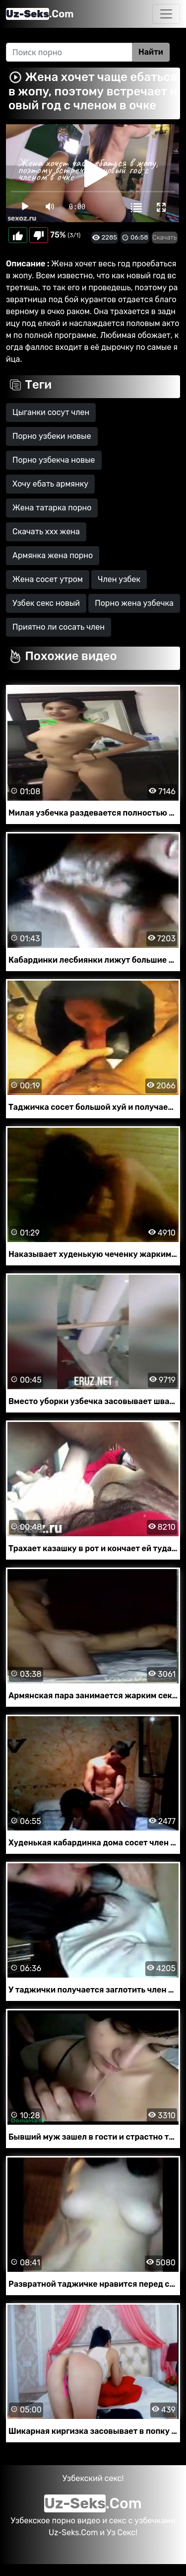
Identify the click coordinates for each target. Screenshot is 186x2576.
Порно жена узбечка (134, 603)
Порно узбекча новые (53, 460)
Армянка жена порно (52, 555)
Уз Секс (121, 2532)
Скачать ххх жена (46, 531)
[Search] (69, 52)
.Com (39, 14)
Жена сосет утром (47, 579)
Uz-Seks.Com (73, 2532)
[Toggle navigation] (166, 14)
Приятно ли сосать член (58, 627)
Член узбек (119, 579)
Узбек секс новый (46, 603)
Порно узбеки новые (51, 436)
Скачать (165, 237)
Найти (150, 52)
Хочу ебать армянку (50, 484)
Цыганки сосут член (50, 412)
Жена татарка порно (51, 507)
